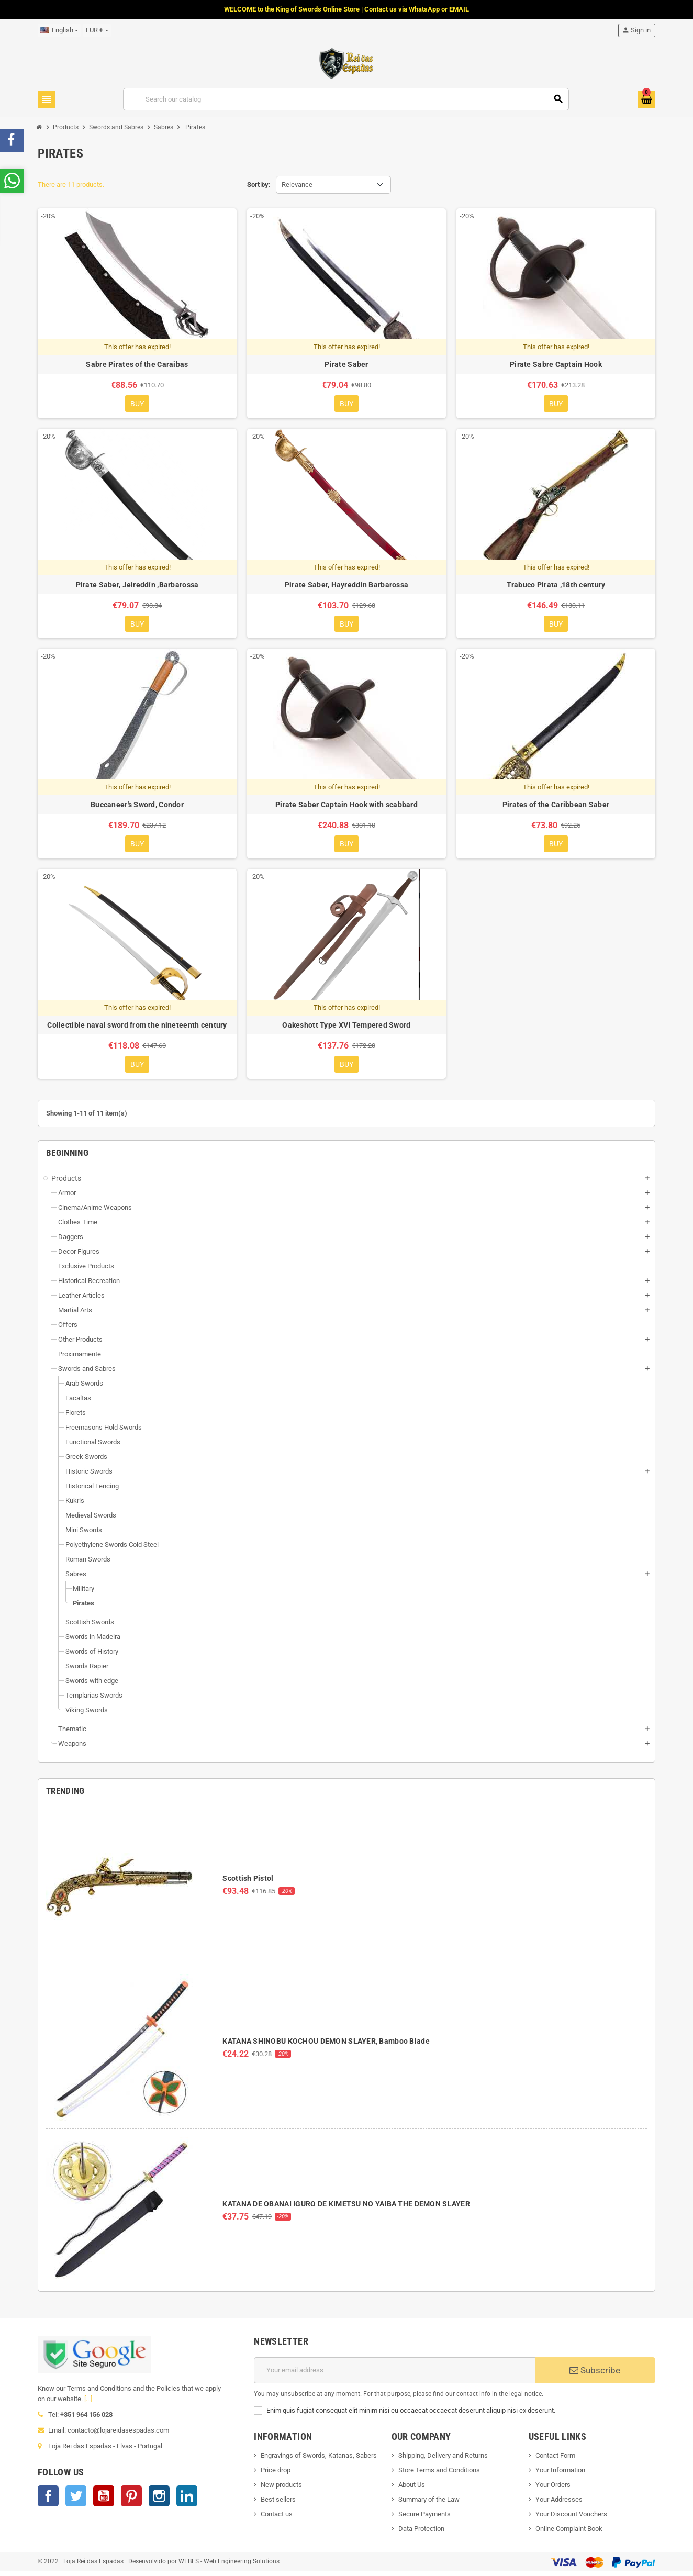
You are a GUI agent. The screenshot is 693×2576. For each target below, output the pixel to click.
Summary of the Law (429, 2504)
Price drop (275, 2475)
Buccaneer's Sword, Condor (137, 807)
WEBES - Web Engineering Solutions (229, 2566)
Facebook (48, 2500)
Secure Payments (424, 2519)
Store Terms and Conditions (439, 2475)
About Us (411, 2489)
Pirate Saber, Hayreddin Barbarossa (347, 586)
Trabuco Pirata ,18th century (556, 586)
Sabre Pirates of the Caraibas (137, 364)
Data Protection (421, 2533)
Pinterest (131, 2500)
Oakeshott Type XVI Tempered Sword (346, 1028)
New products (281, 2489)
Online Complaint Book (568, 2533)
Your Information (560, 2475)
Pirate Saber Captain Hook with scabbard (346, 807)
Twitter (75, 2500)
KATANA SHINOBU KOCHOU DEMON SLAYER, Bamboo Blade (325, 2046)
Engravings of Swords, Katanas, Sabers (319, 2460)
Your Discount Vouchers (571, 2519)
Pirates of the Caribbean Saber (555, 807)
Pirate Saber (346, 364)
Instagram (159, 2500)
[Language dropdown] (59, 30)
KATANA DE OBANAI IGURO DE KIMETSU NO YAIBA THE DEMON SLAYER (346, 2208)
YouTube (103, 2500)
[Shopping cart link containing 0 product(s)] (646, 99)
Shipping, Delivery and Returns (443, 2460)
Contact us (277, 2519)
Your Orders (553, 2489)
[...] (88, 2403)
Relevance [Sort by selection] (297, 184)
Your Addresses (559, 2504)
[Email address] (394, 2375)
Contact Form (555, 2460)
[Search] (346, 99)
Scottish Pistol (247, 1883)
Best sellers (278, 2504)
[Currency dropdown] (96, 30)
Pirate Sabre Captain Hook (556, 364)
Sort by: (259, 184)
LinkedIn (186, 2500)
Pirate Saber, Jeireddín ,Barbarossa (137, 586)
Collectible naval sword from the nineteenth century (137, 1028)
